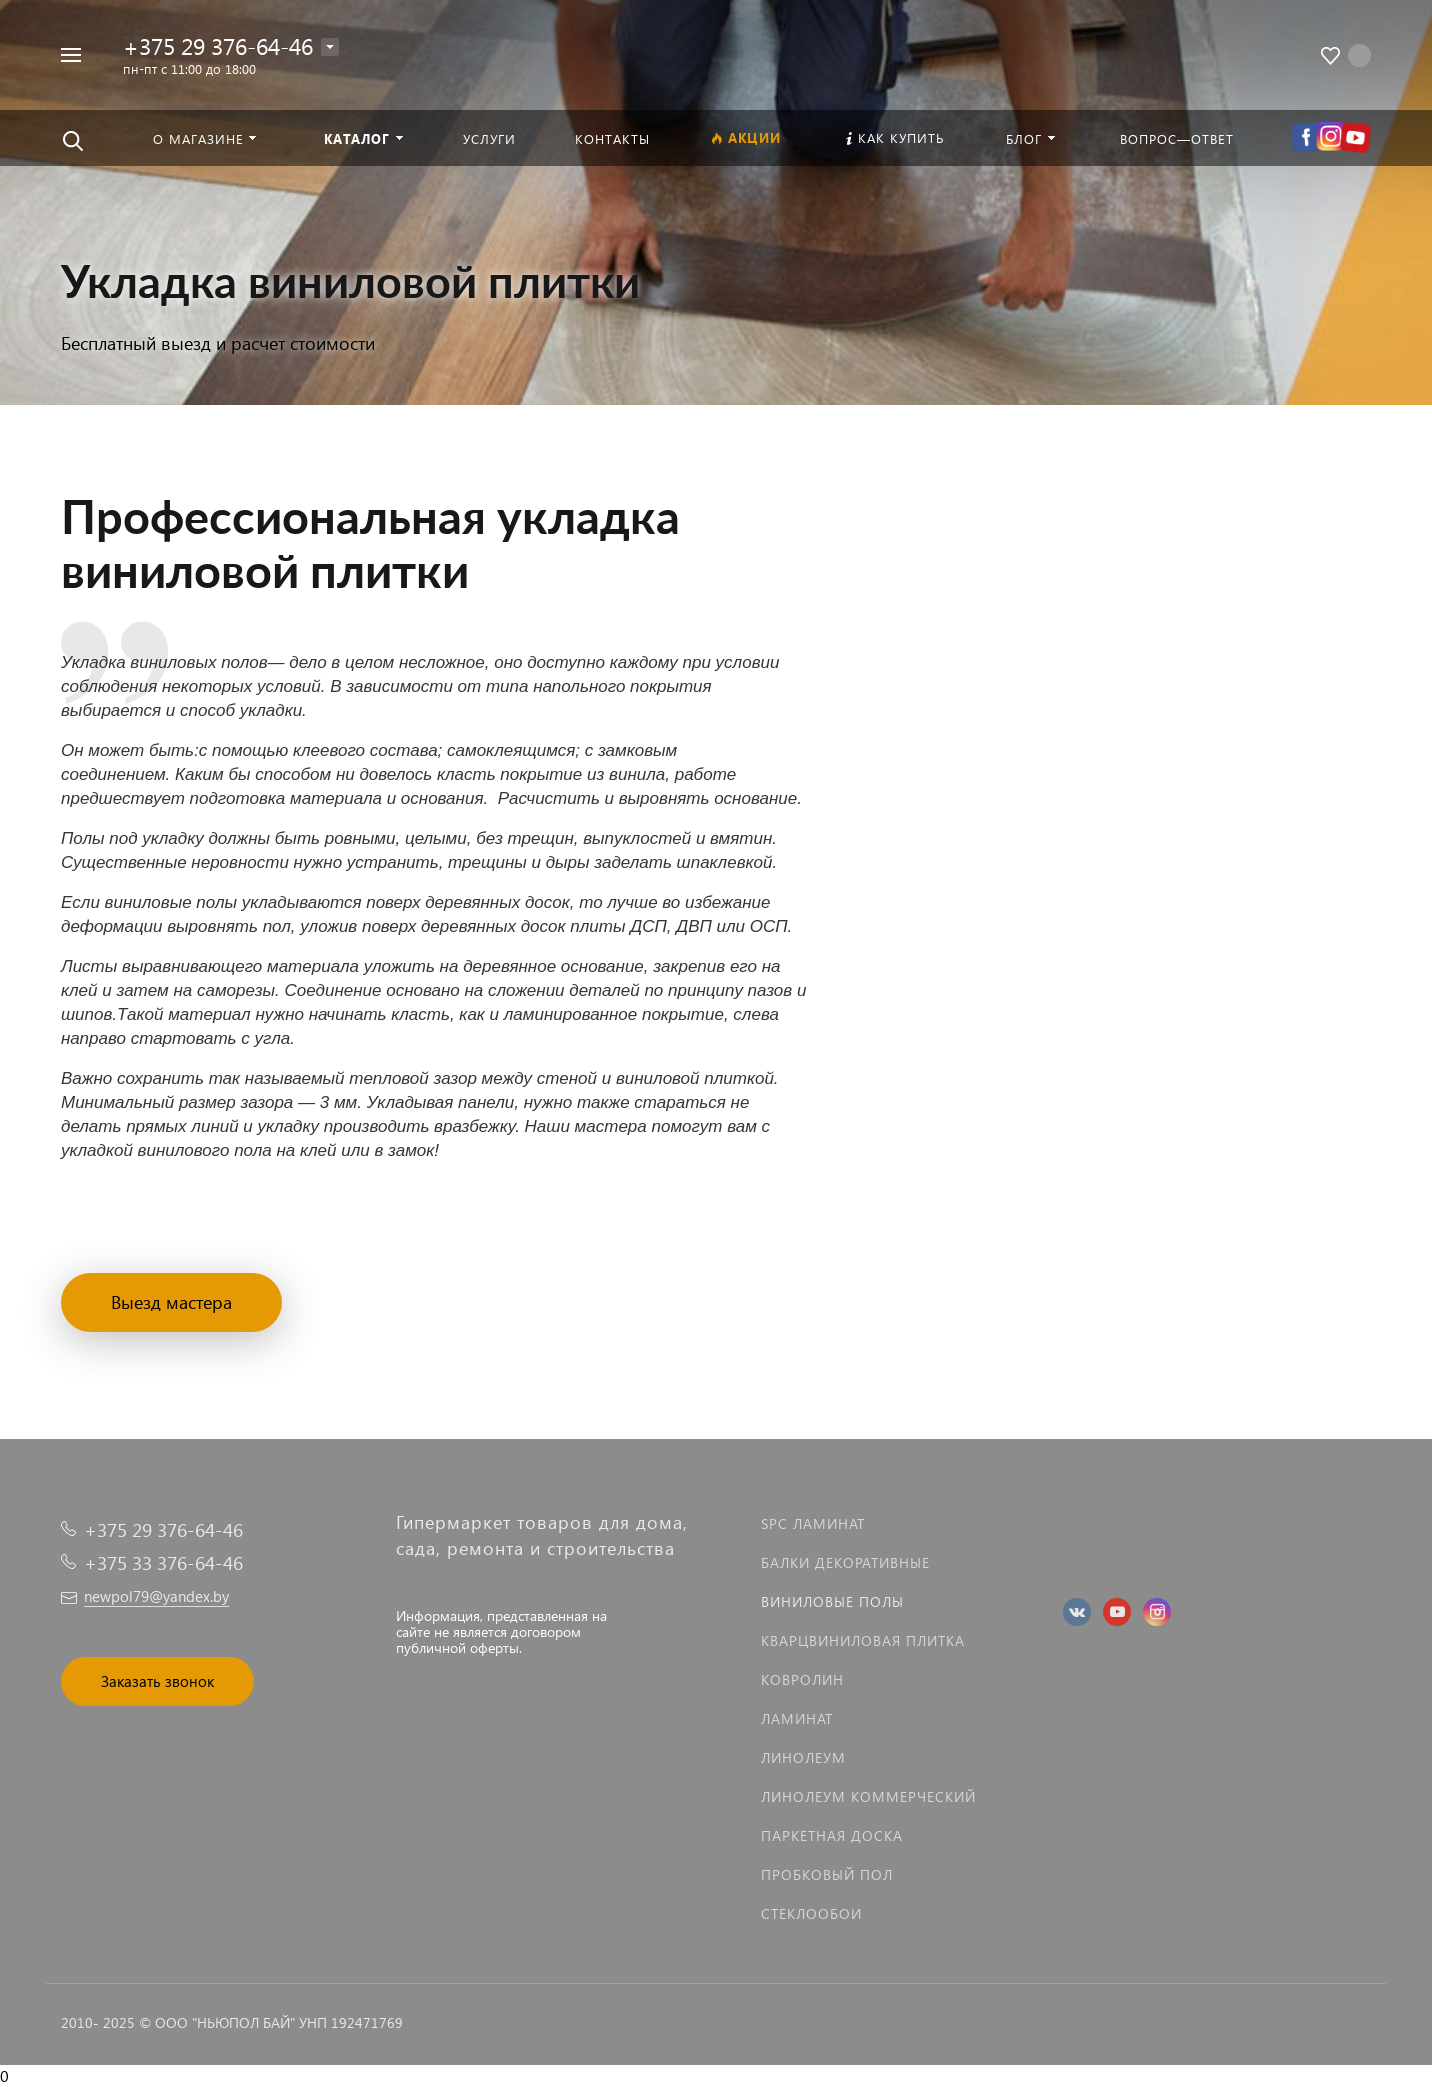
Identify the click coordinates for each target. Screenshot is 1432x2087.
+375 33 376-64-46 (163, 1562)
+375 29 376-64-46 (218, 45)
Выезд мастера (171, 1301)
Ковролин (802, 1679)
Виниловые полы (832, 1601)
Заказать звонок (157, 1681)
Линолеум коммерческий (868, 1796)
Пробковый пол (827, 1874)
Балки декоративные (845, 1562)
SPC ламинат (813, 1523)
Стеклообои (811, 1913)
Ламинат (797, 1718)
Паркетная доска (832, 1835)
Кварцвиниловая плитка (863, 1640)
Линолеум (803, 1757)
